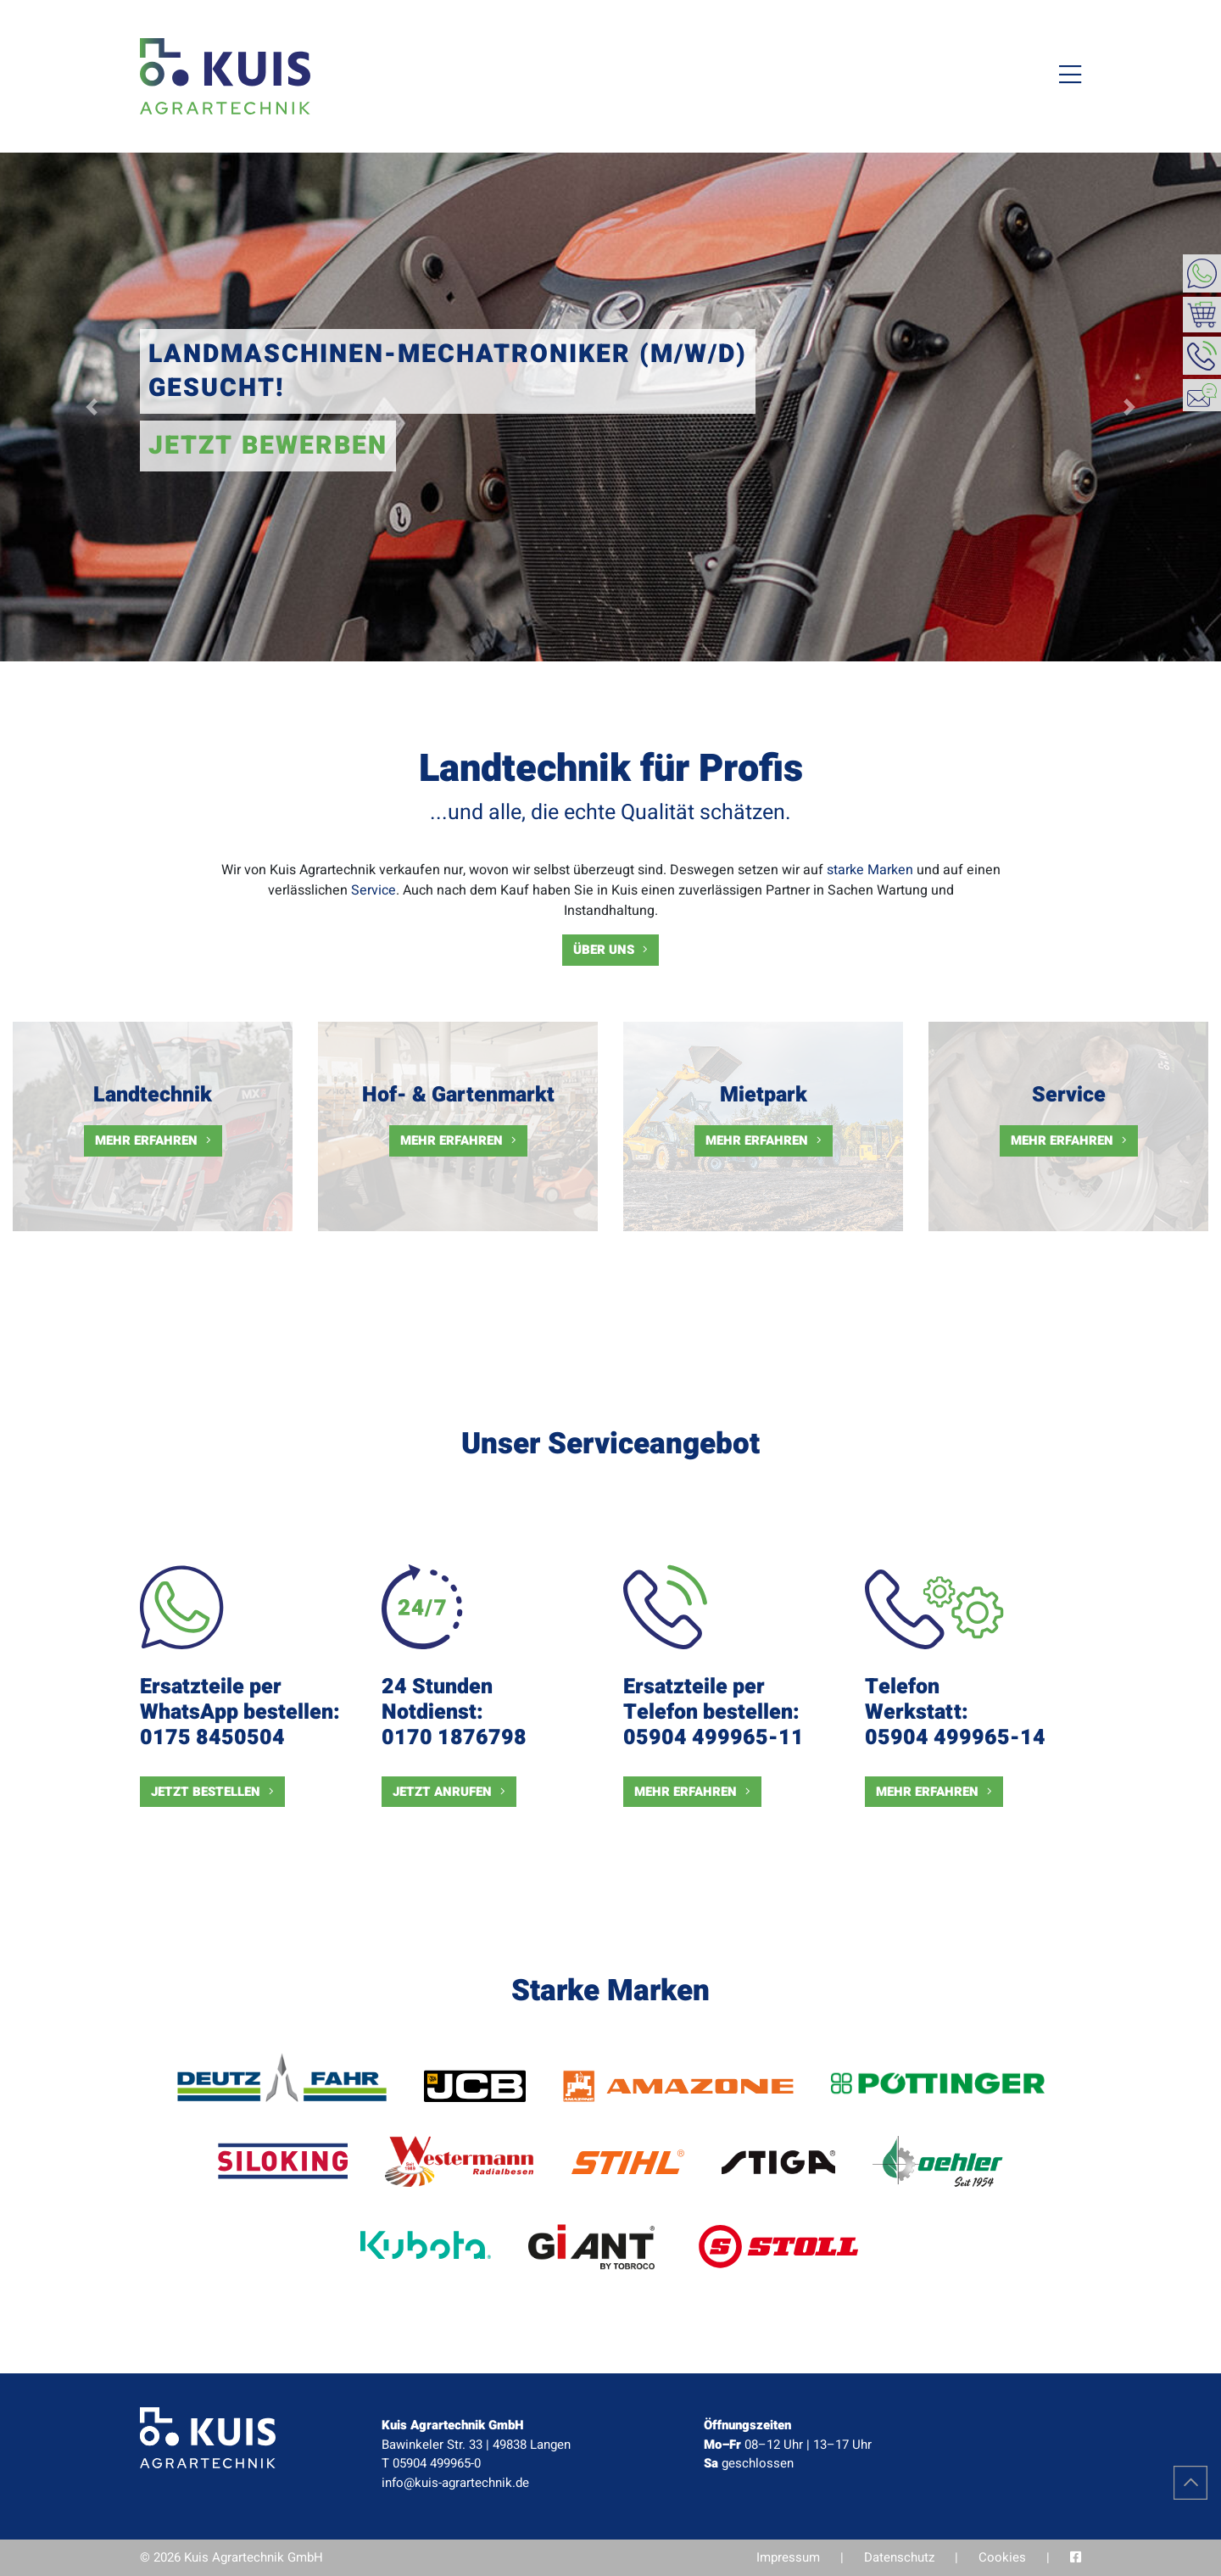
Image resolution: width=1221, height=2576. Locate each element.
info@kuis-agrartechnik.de (455, 2482)
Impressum (788, 2557)
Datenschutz (899, 2557)
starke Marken (870, 870)
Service (373, 890)
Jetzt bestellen (205, 1791)
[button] (91, 407)
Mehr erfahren (146, 1140)
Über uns (603, 949)
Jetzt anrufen (442, 1791)
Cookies (1002, 2557)
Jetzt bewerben (267, 446)
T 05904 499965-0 (431, 2463)
